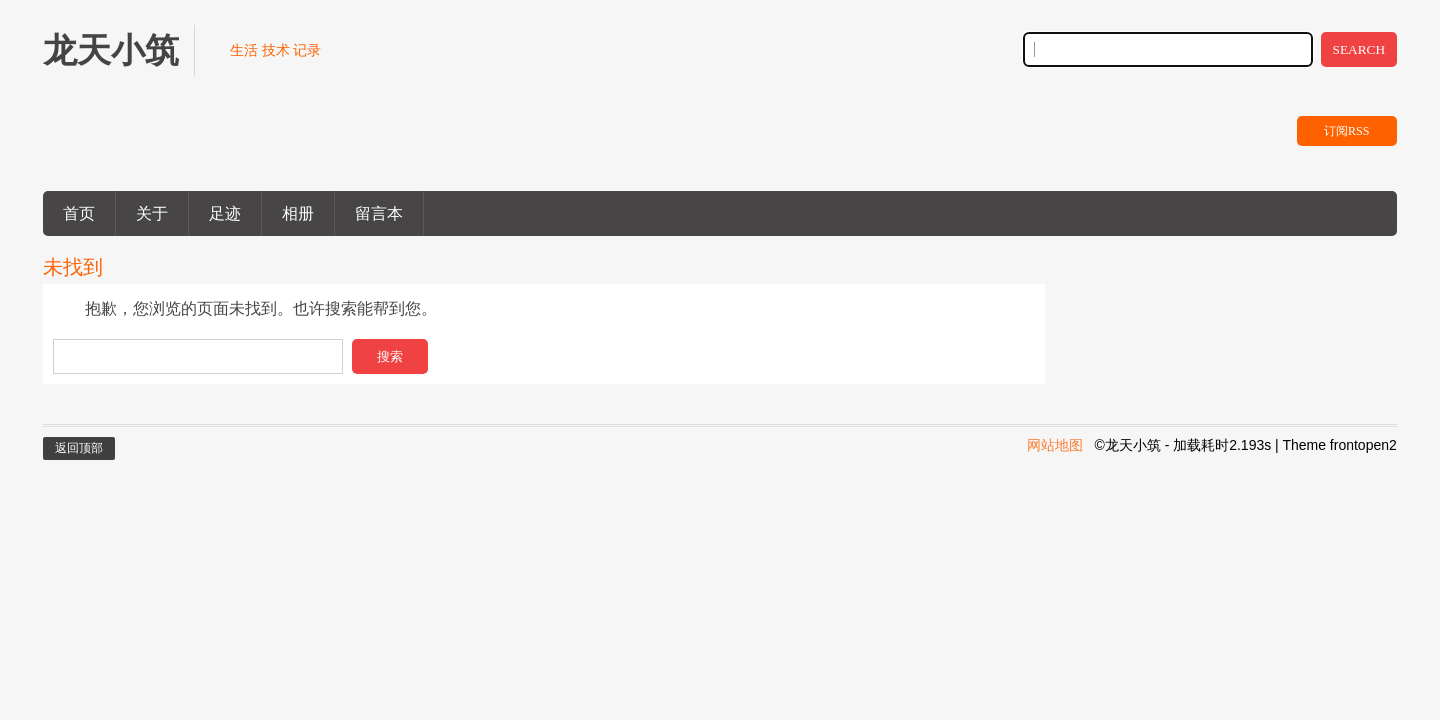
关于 (152, 213)
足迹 (225, 213)
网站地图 (1055, 445)
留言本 (379, 213)
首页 (79, 213)
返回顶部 (79, 448)
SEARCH (1359, 49)
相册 (298, 213)
